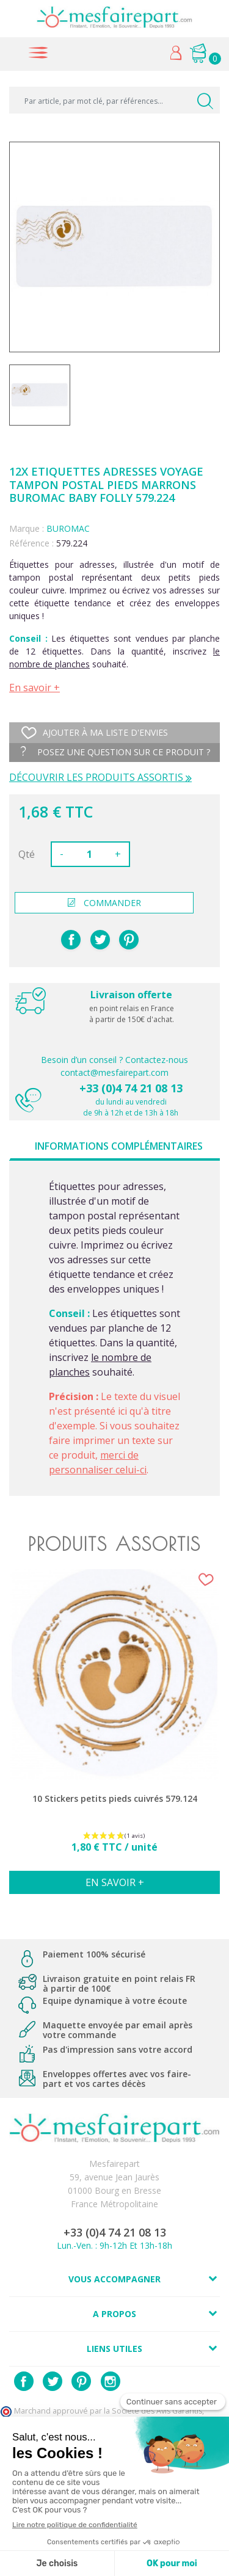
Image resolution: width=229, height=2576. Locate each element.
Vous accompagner (114, 2279)
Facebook (24, 2381)
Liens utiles (114, 2348)
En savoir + (34, 687)
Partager (71, 939)
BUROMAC (68, 528)
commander (104, 903)
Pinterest (129, 939)
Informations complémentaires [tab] (119, 1146)
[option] (114, 1738)
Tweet (100, 939)
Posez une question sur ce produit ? (115, 752)
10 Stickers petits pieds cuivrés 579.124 (114, 1798)
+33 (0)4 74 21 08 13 (131, 1088)
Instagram (110, 2381)
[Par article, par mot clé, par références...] (114, 100)
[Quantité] (89, 854)
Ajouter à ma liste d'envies (94, 733)
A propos (114, 2314)
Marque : (26, 528)
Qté (26, 854)
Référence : (31, 543)
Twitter (52, 2381)
